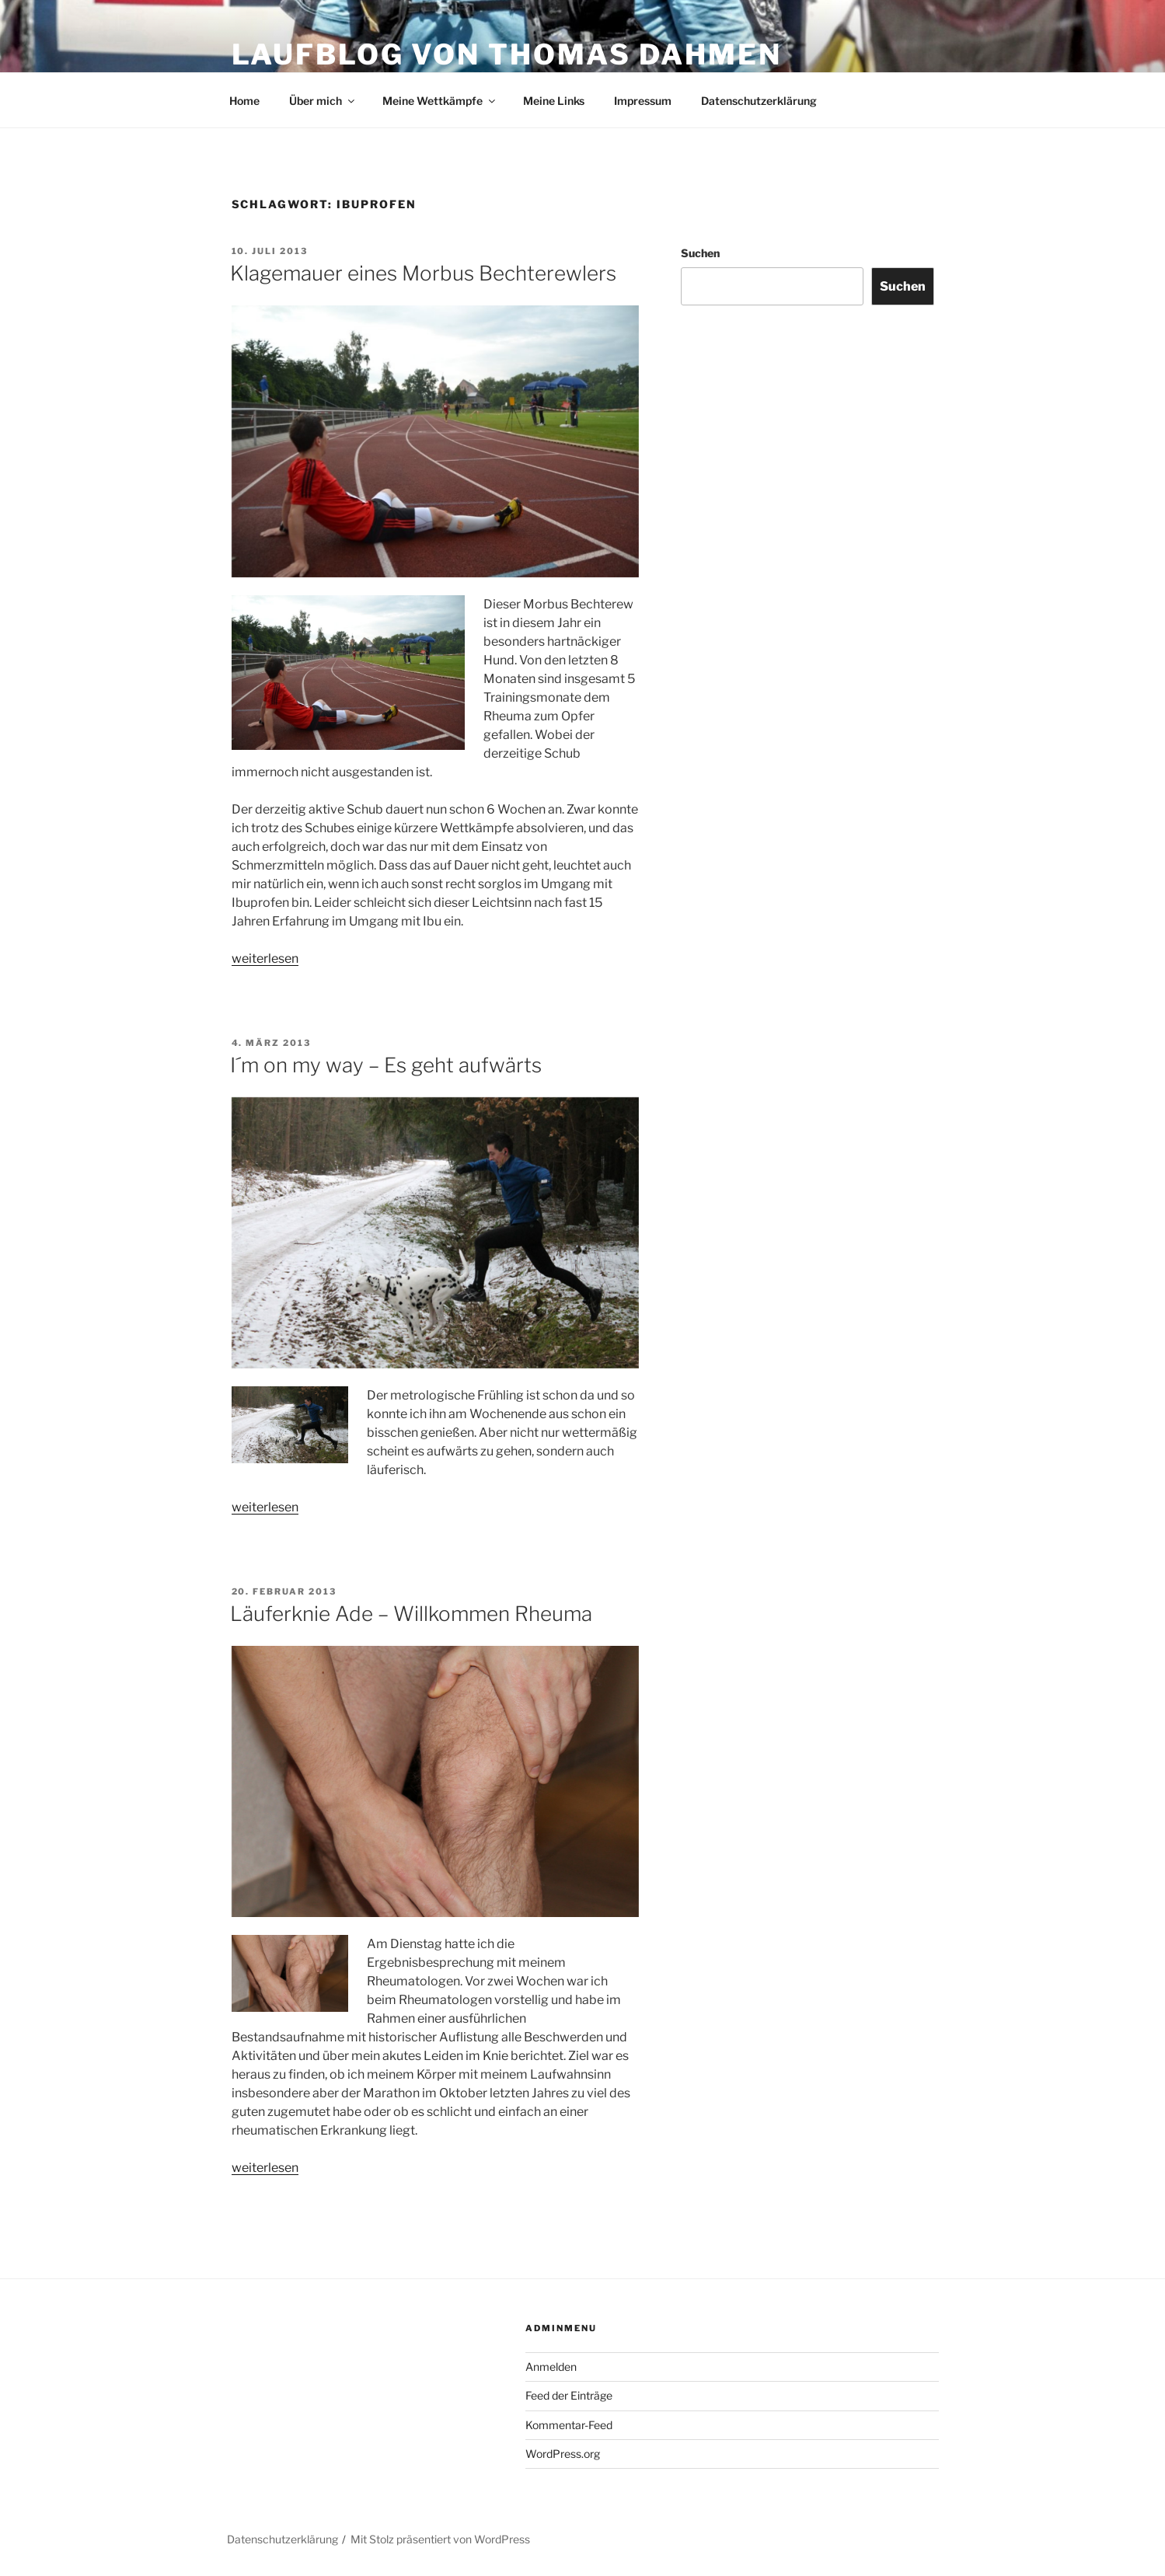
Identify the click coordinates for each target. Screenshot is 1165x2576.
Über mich (323, 100)
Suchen (700, 253)
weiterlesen (265, 958)
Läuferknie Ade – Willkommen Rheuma (411, 1614)
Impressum (642, 100)
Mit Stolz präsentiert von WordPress (440, 2539)
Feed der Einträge (568, 2395)
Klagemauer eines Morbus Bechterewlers (423, 273)
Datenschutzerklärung (759, 100)
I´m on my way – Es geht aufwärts (386, 1065)
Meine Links (553, 100)
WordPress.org (562, 2453)
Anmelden (551, 2366)
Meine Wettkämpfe (439, 100)
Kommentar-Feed (568, 2424)
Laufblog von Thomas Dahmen (507, 54)
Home (244, 100)
